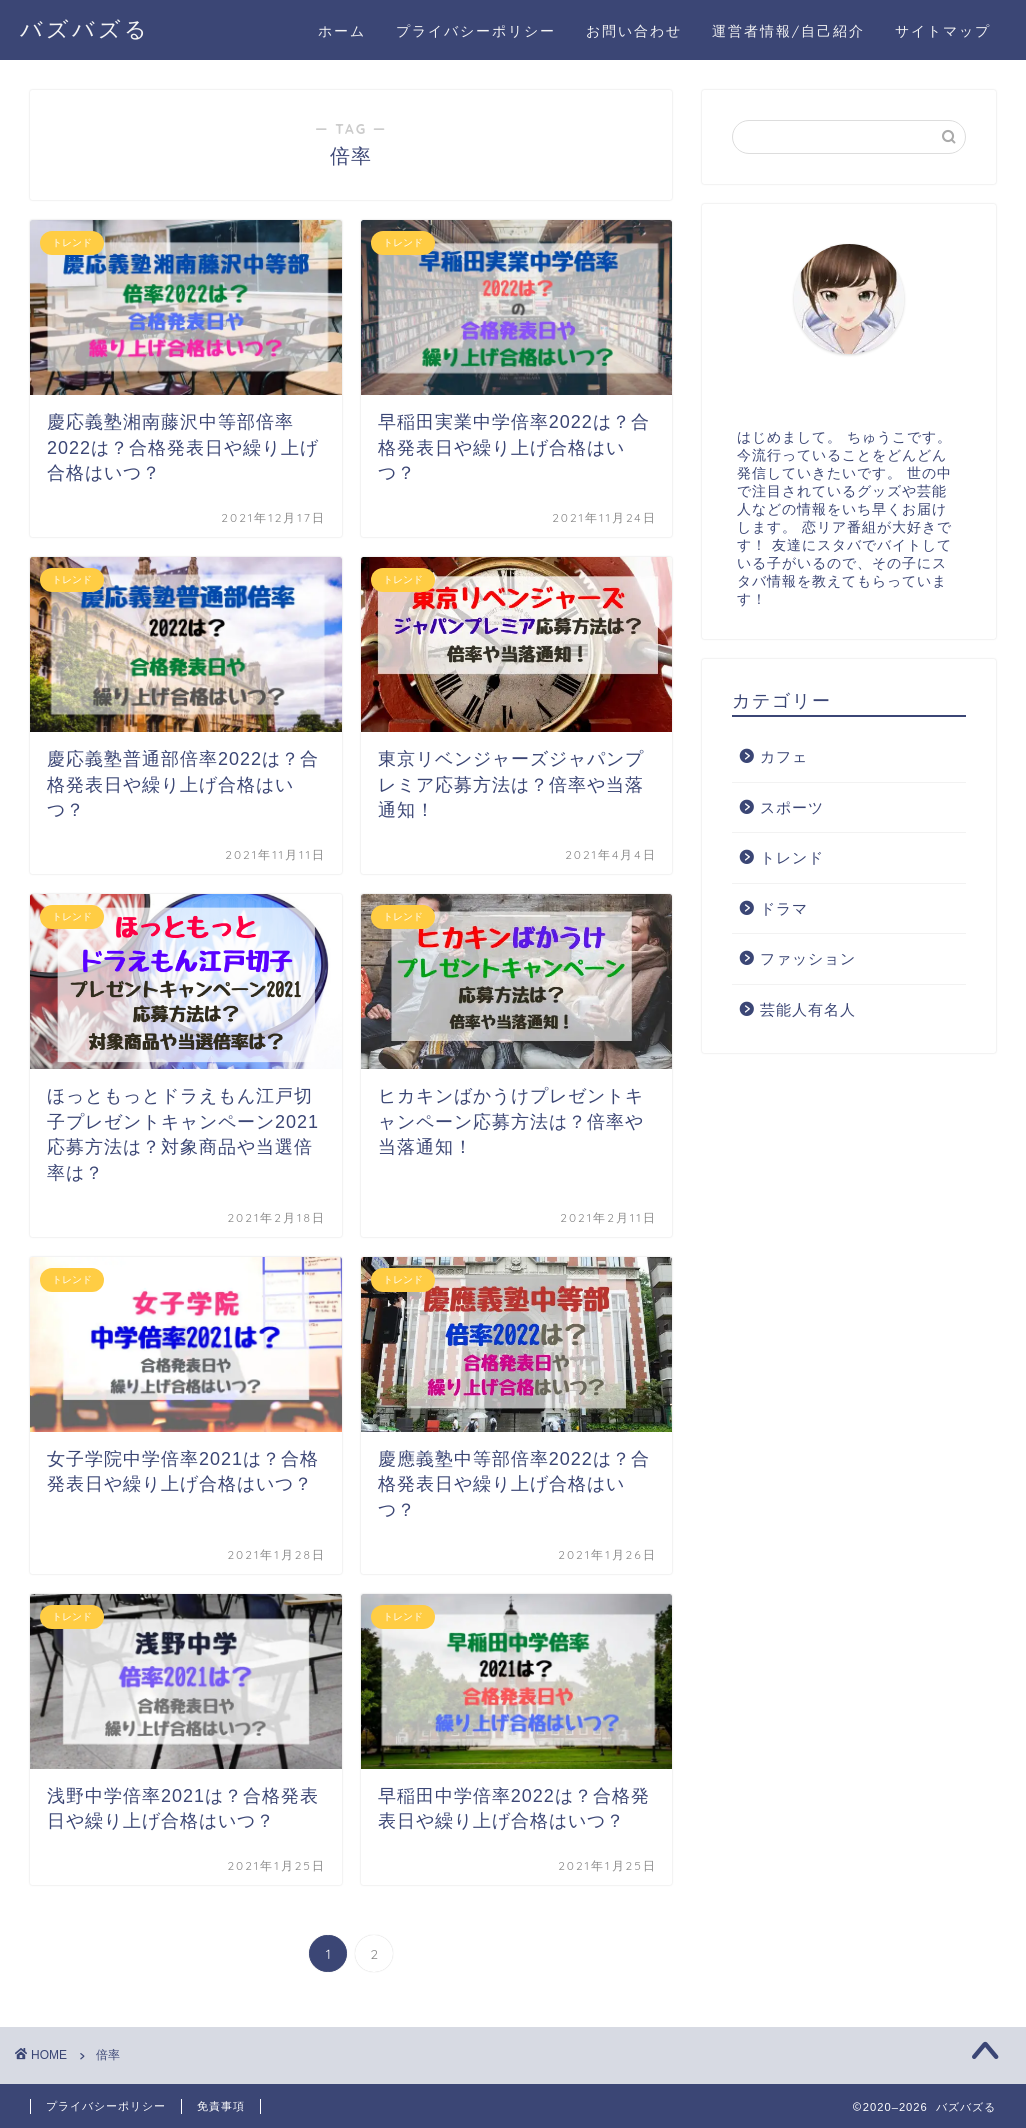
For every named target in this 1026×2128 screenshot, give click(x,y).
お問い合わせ (634, 31)
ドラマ (784, 908)
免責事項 (221, 2106)
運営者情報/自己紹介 (788, 31)
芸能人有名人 (808, 1009)
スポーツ (792, 807)
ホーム (342, 31)
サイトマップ (943, 31)
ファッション (808, 958)
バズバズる (85, 28)
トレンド (792, 857)
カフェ (784, 756)
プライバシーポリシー (476, 31)
